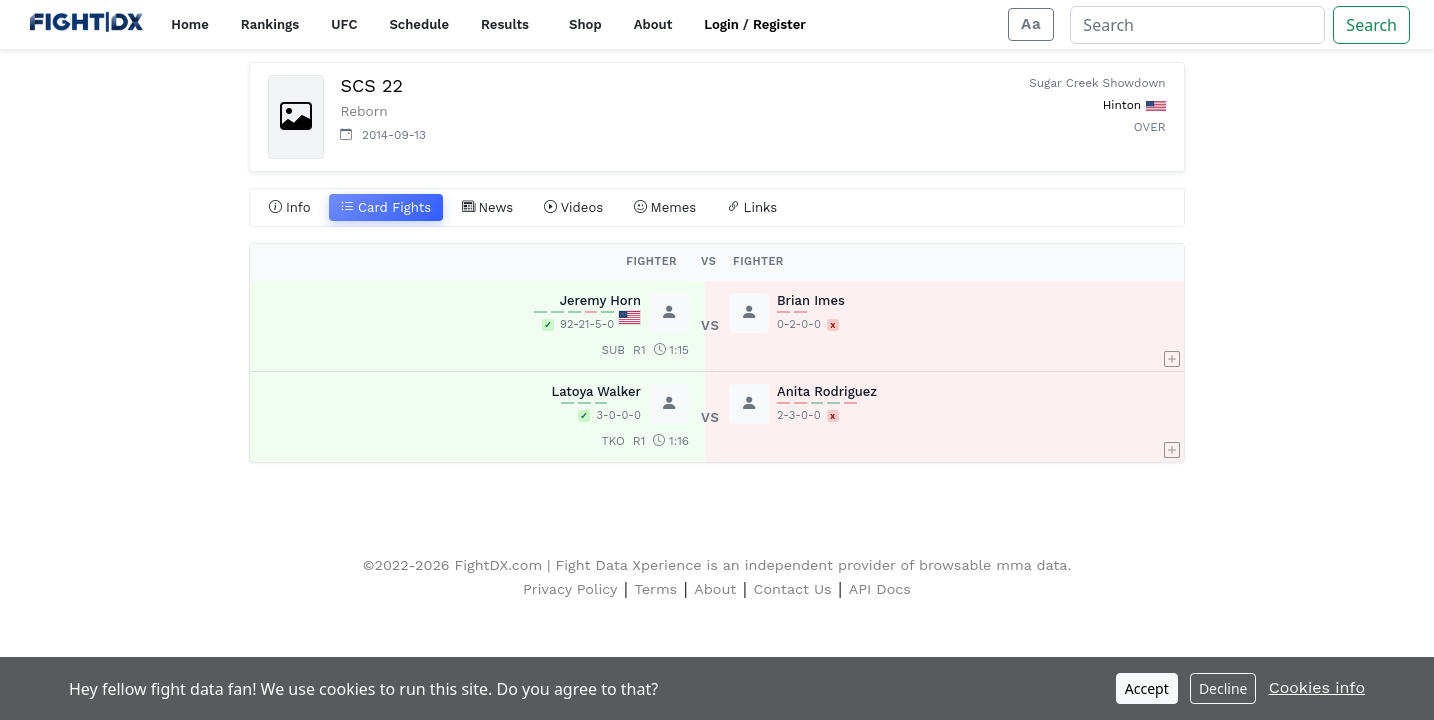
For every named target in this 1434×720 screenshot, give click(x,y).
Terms (656, 589)
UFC (344, 24)
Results (505, 24)
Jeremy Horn (600, 300)
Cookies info (1317, 687)
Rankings (270, 24)
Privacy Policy (570, 589)
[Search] (1197, 25)
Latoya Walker (596, 391)
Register (779, 24)
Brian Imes (811, 300)
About (653, 24)
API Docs (880, 589)
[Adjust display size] (1031, 24)
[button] (1172, 326)
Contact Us (793, 589)
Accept (1147, 688)
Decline (1223, 688)
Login (721, 24)
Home (189, 24)
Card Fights (386, 208)
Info (290, 208)
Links (752, 208)
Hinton (1122, 105)
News (488, 208)
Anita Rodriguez (827, 391)
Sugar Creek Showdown (1097, 83)
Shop (585, 24)
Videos (574, 208)
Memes (665, 208)
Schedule (419, 24)
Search (1371, 25)
